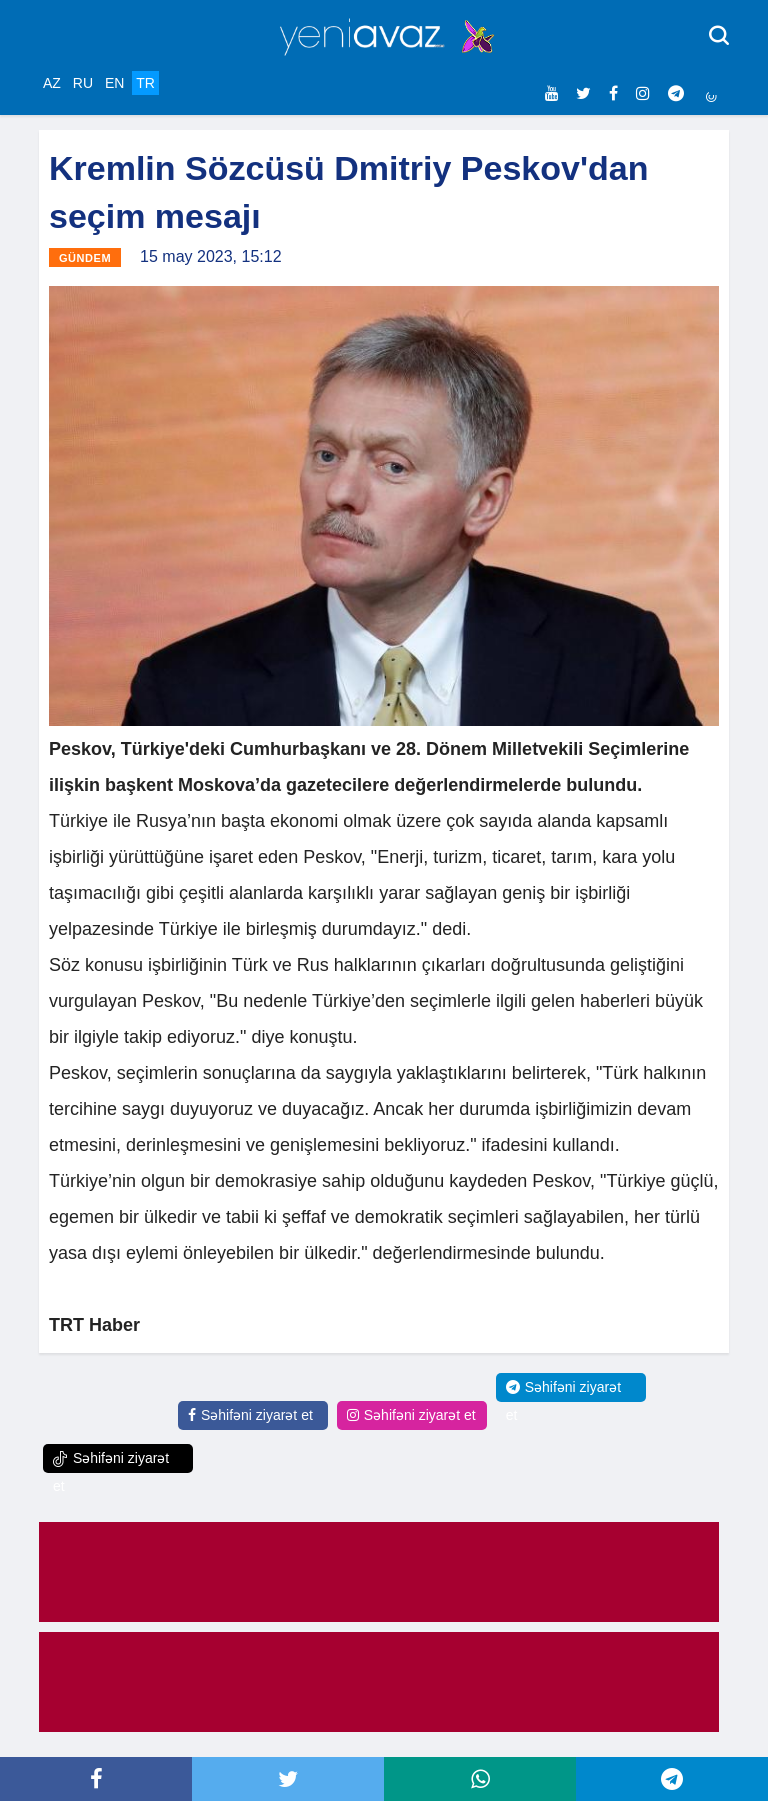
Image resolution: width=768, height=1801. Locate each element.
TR (145, 83)
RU (83, 83)
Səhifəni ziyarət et (250, 1415)
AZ (52, 83)
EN (114, 83)
